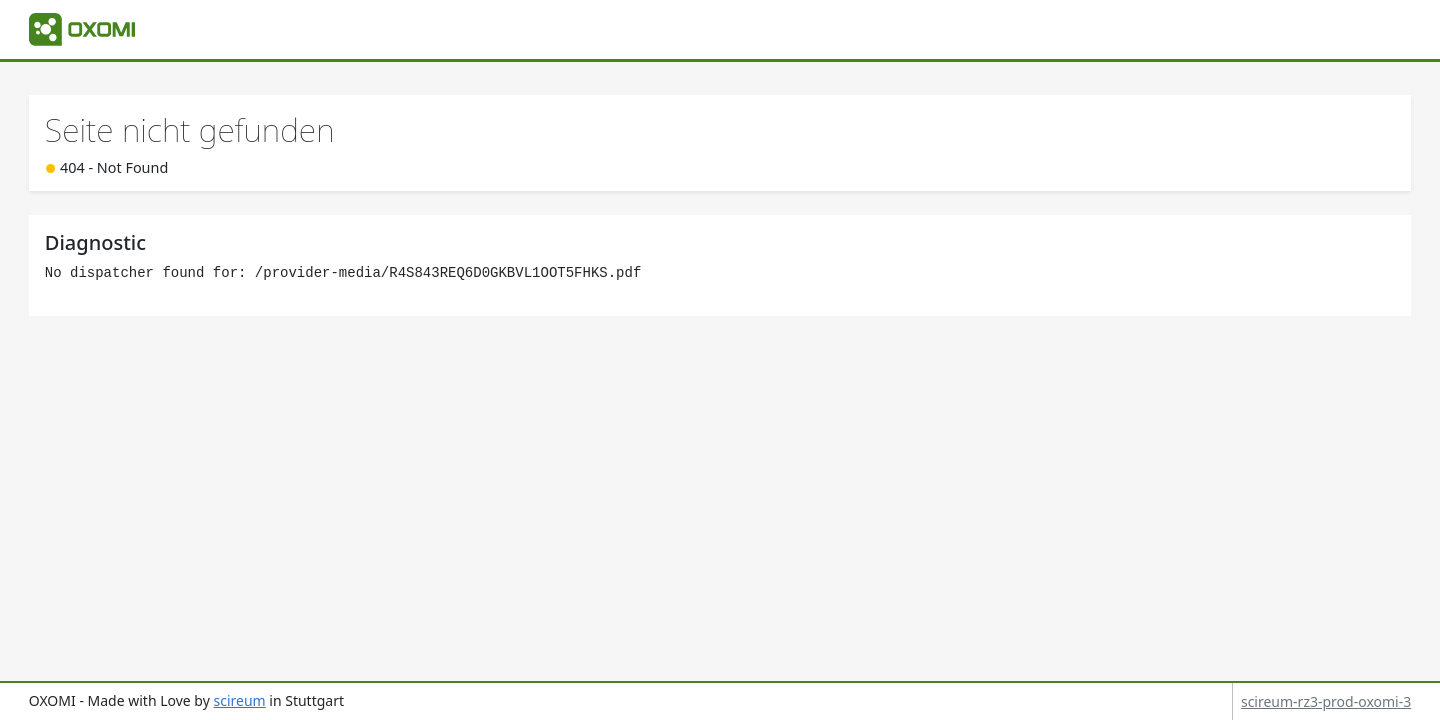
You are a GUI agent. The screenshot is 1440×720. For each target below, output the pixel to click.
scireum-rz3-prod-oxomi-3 (1326, 701)
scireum (239, 700)
